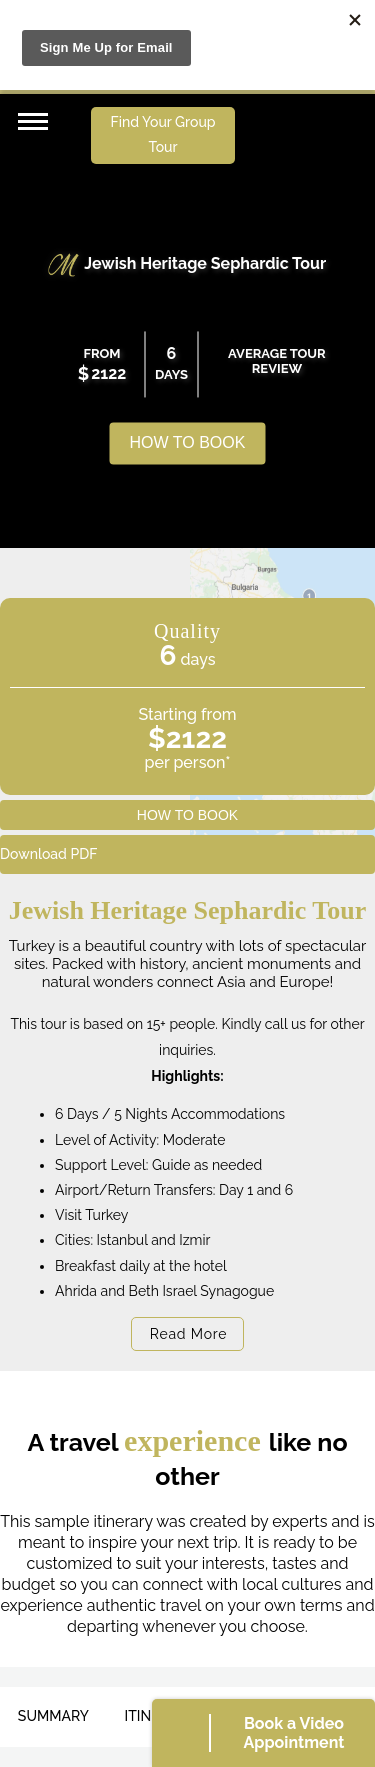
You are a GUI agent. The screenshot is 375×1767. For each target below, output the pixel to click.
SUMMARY (53, 1716)
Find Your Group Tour (163, 134)
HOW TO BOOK (188, 443)
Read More (189, 1334)
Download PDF (48, 854)
